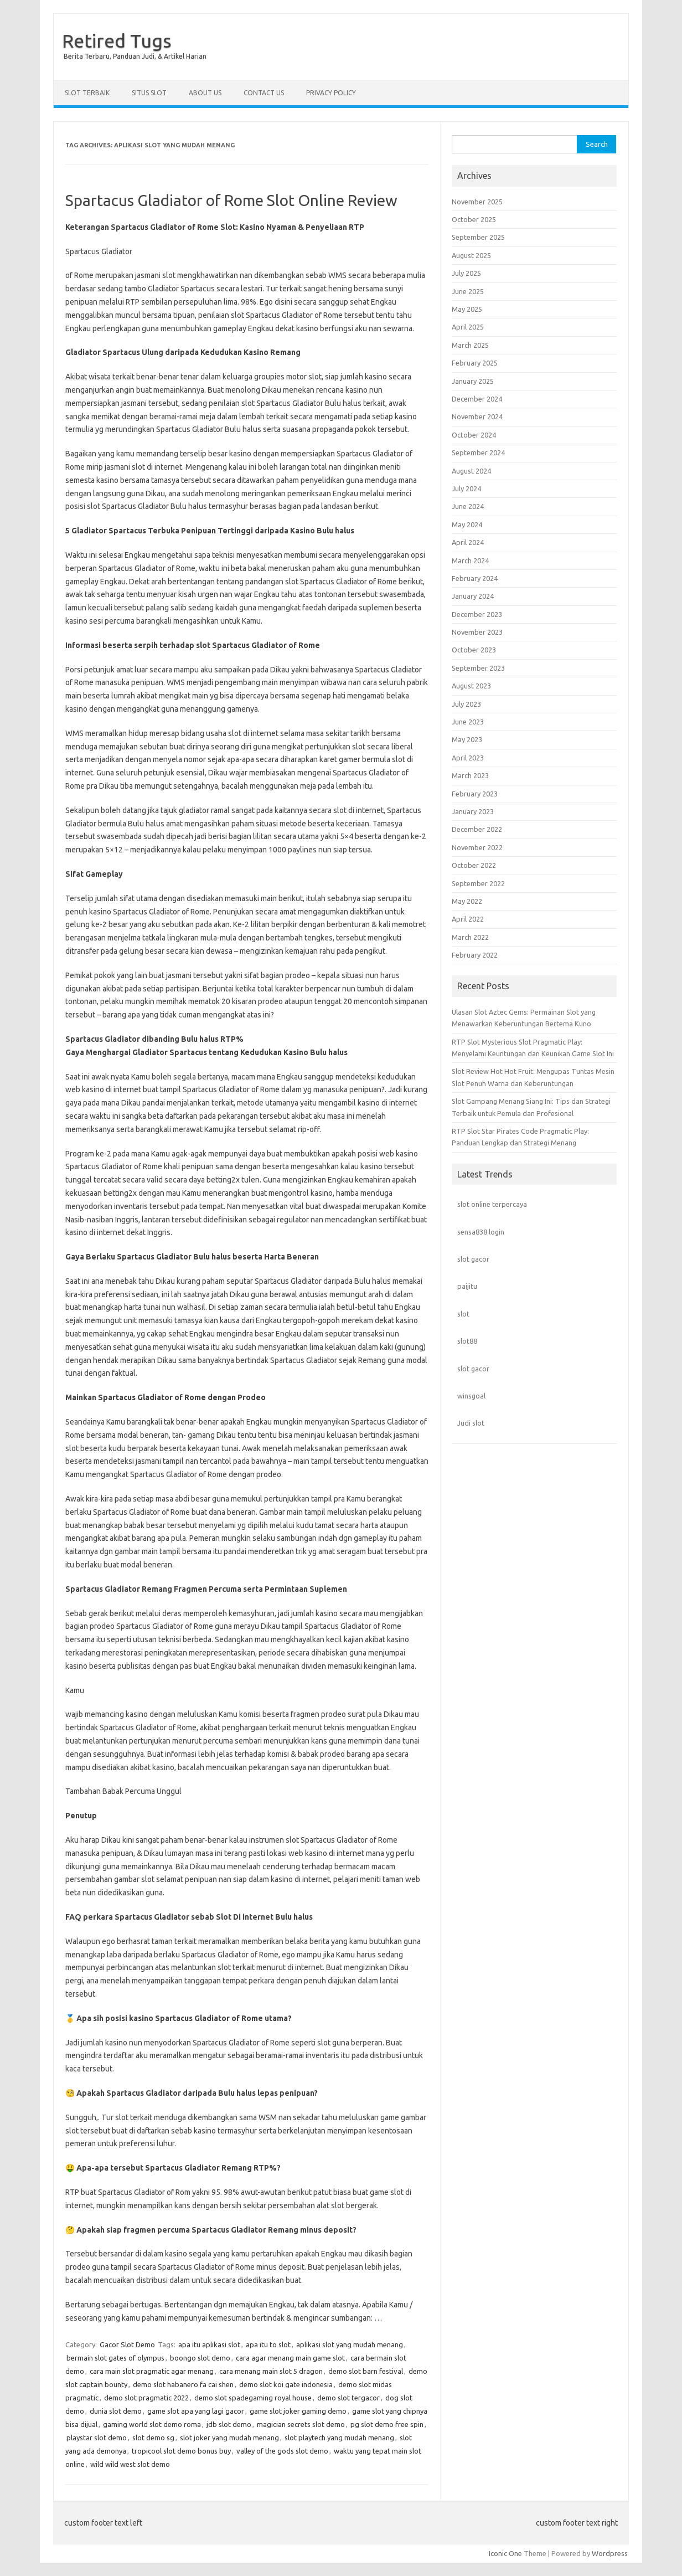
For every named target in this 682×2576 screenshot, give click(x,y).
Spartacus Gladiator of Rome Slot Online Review (231, 200)
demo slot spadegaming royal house (253, 2398)
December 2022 (477, 829)
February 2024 (475, 578)
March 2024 (470, 560)
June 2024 (468, 506)
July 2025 (466, 273)
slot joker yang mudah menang (229, 2437)
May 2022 (467, 901)
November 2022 (477, 847)
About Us (205, 92)
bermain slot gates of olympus (115, 2358)
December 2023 (477, 614)
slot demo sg (153, 2437)
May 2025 (467, 309)
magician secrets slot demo (301, 2424)
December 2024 (477, 399)
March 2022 (470, 937)
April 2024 (468, 542)
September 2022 (478, 883)
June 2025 (468, 291)
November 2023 (477, 632)
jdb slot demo (228, 2424)
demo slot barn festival (365, 2371)
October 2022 (474, 865)
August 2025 (471, 255)
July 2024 (466, 488)
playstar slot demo (96, 2437)
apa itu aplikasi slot (209, 2344)
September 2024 (478, 452)
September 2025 (478, 237)
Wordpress (610, 2553)
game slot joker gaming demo (298, 2411)
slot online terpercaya (492, 1204)
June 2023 (468, 722)
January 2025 (473, 381)
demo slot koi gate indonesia (286, 2384)
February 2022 (475, 955)
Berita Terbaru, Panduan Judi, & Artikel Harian (135, 56)
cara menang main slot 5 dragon (271, 2371)
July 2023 (466, 704)
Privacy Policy (331, 92)
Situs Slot (149, 92)
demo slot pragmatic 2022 (146, 2398)
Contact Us (264, 92)
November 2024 (477, 416)
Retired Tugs (117, 40)
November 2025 (477, 201)
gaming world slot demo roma (152, 2424)
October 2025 (474, 219)
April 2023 (468, 758)
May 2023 (467, 739)
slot (463, 1314)
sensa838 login (480, 1232)
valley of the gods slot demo (282, 2451)
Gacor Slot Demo (127, 2344)
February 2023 (475, 794)
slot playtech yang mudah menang (339, 2437)
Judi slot (470, 1423)
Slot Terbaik (87, 92)
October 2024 (474, 435)
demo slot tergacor (348, 2398)
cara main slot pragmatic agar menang (152, 2371)
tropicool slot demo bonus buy (181, 2451)
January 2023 (473, 811)
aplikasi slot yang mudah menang (349, 2344)
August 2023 (471, 686)
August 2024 (471, 471)
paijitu (467, 1286)
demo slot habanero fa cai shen (183, 2384)
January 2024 (473, 596)
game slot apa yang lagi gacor (195, 2411)
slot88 (467, 1341)
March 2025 (470, 345)
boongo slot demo (200, 2358)
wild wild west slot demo (130, 2464)
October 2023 (474, 650)
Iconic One (505, 2553)
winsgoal (471, 1396)
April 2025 (468, 327)
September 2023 (478, 668)
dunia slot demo (116, 2411)
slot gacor (473, 1259)
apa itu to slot (268, 2344)
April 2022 (468, 919)
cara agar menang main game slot (290, 2358)
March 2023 (470, 775)
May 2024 (467, 524)
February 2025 (475, 363)
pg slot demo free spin (386, 2424)
